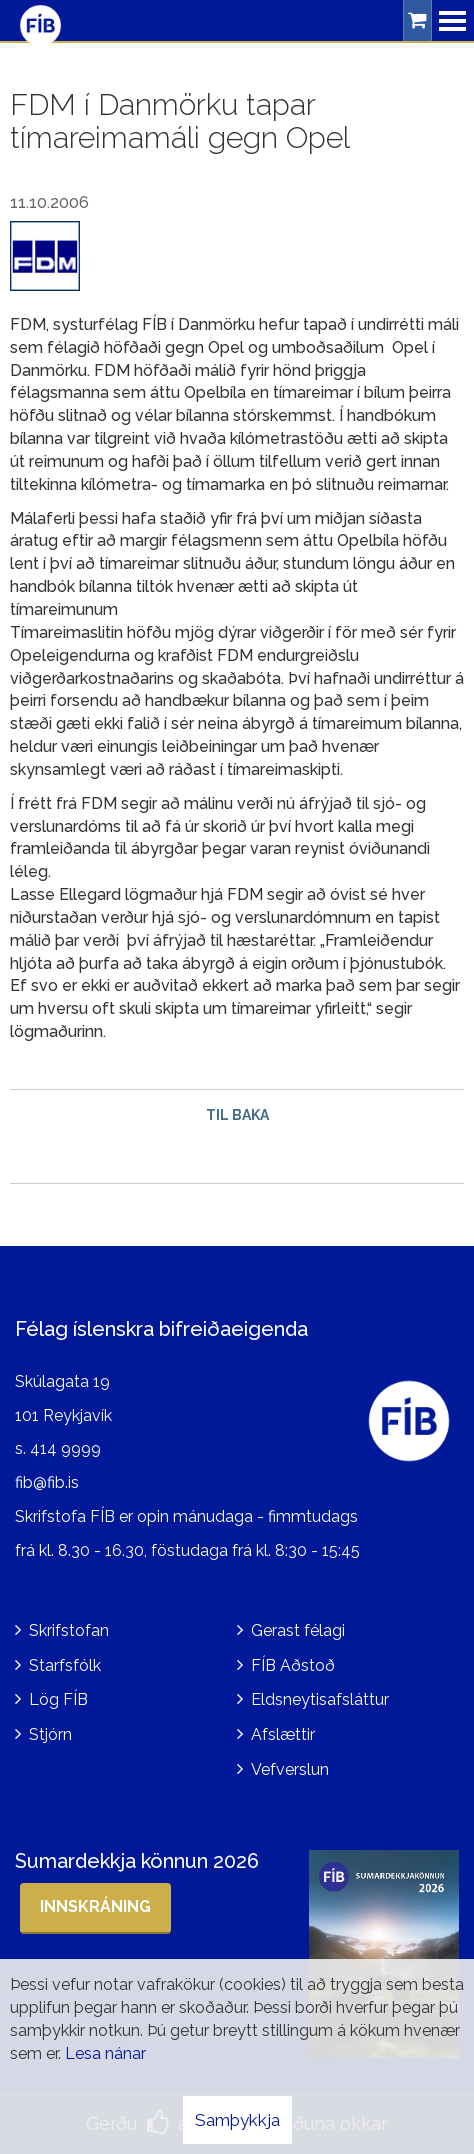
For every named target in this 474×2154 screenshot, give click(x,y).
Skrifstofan (69, 1630)
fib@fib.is (47, 1482)
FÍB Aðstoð (293, 1665)
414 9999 (65, 1448)
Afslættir (283, 1734)
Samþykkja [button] (237, 2120)
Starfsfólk (65, 1665)
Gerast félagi (298, 1630)
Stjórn (50, 1734)
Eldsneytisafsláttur (320, 1699)
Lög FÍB (58, 1699)
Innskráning (95, 1906)
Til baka (237, 1115)
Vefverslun (290, 1769)
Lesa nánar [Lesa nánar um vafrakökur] (105, 2053)
